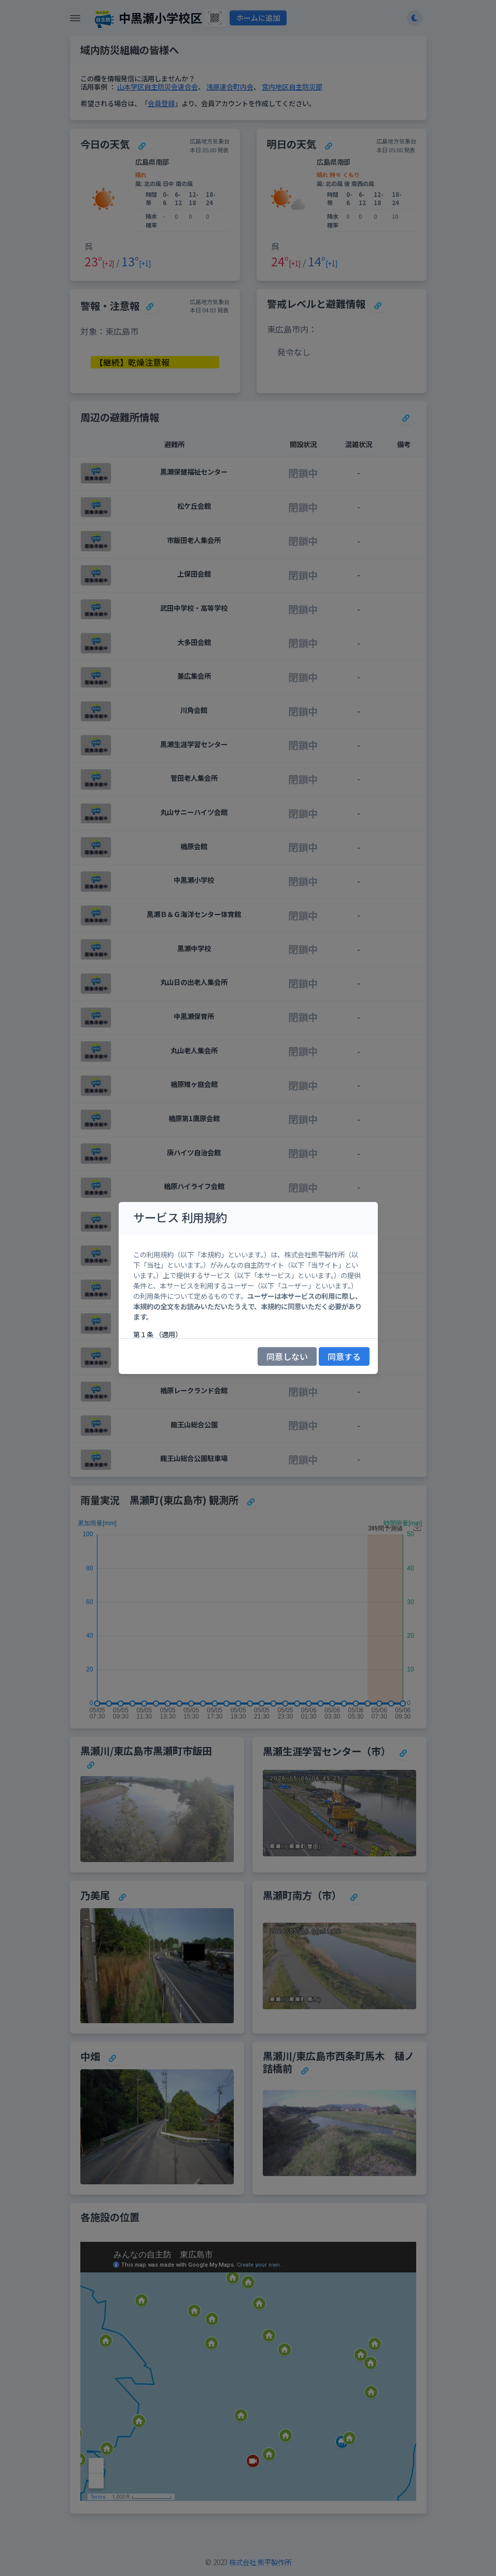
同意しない (287, 1356)
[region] (248, 1286)
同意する (344, 1356)
